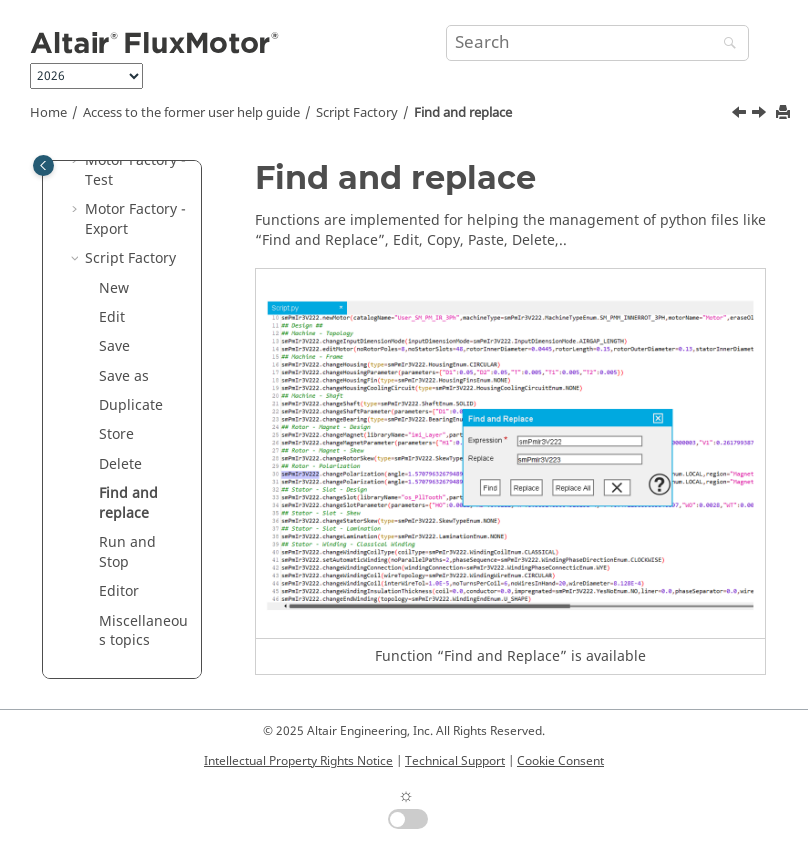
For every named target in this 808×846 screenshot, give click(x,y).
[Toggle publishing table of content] (43, 165)
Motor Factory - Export (135, 219)
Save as (124, 376)
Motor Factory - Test (135, 170)
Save (114, 346)
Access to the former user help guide (191, 113)
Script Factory (357, 113)
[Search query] (597, 43)
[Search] (725, 44)
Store (116, 434)
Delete (120, 464)
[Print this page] (785, 113)
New (114, 288)
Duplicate (131, 405)
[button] (77, 161)
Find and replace (463, 113)
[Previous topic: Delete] (741, 115)
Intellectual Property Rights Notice (298, 761)
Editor (119, 591)
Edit (112, 317)
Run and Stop (127, 552)
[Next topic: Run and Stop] (761, 115)
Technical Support (455, 761)
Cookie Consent (560, 761)
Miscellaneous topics (143, 631)
